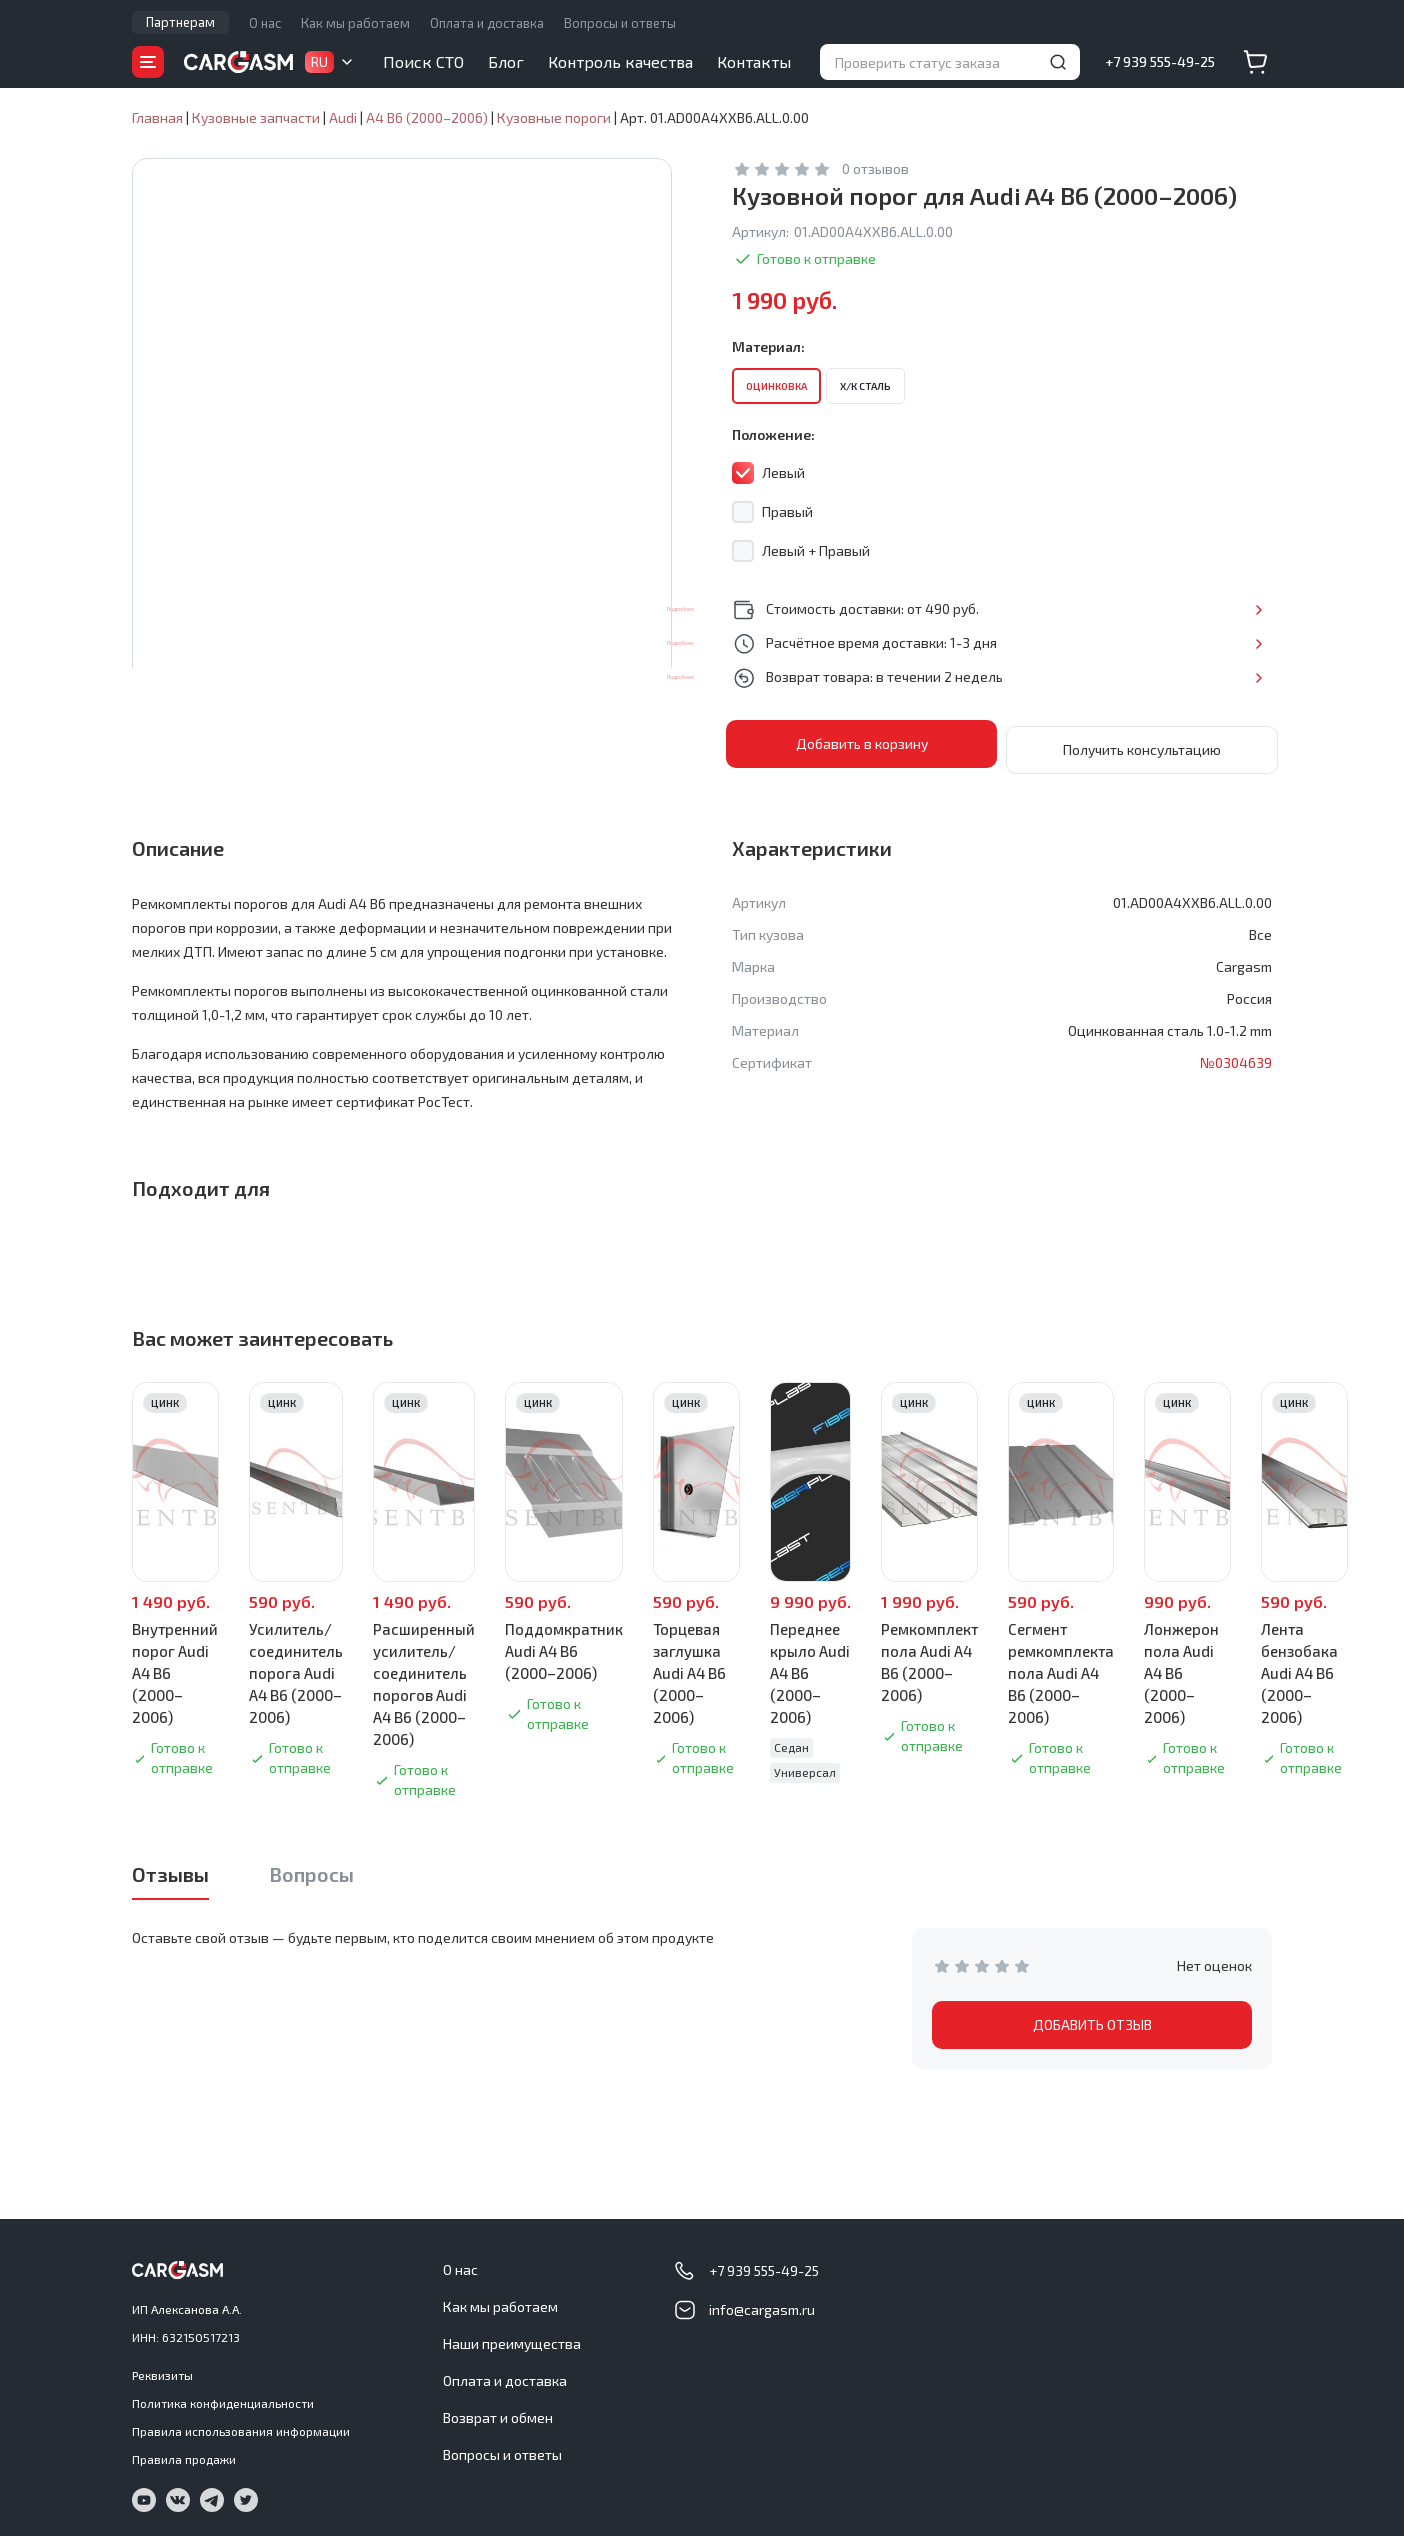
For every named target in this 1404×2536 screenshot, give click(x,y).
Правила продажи (184, 2453)
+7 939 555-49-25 (1160, 61)
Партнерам (180, 22)
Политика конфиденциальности (223, 2397)
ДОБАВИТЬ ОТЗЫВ (1092, 2018)
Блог (506, 61)
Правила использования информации (241, 2425)
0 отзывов (875, 168)
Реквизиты (162, 2369)
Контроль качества (620, 61)
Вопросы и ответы (620, 23)
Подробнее (1206, 608)
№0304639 (1236, 1056)
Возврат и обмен (498, 2411)
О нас (265, 23)
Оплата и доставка (487, 23)
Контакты (754, 61)
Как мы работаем (355, 23)
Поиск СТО (423, 61)
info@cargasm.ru (762, 2303)
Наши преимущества (512, 2337)
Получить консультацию (1142, 743)
